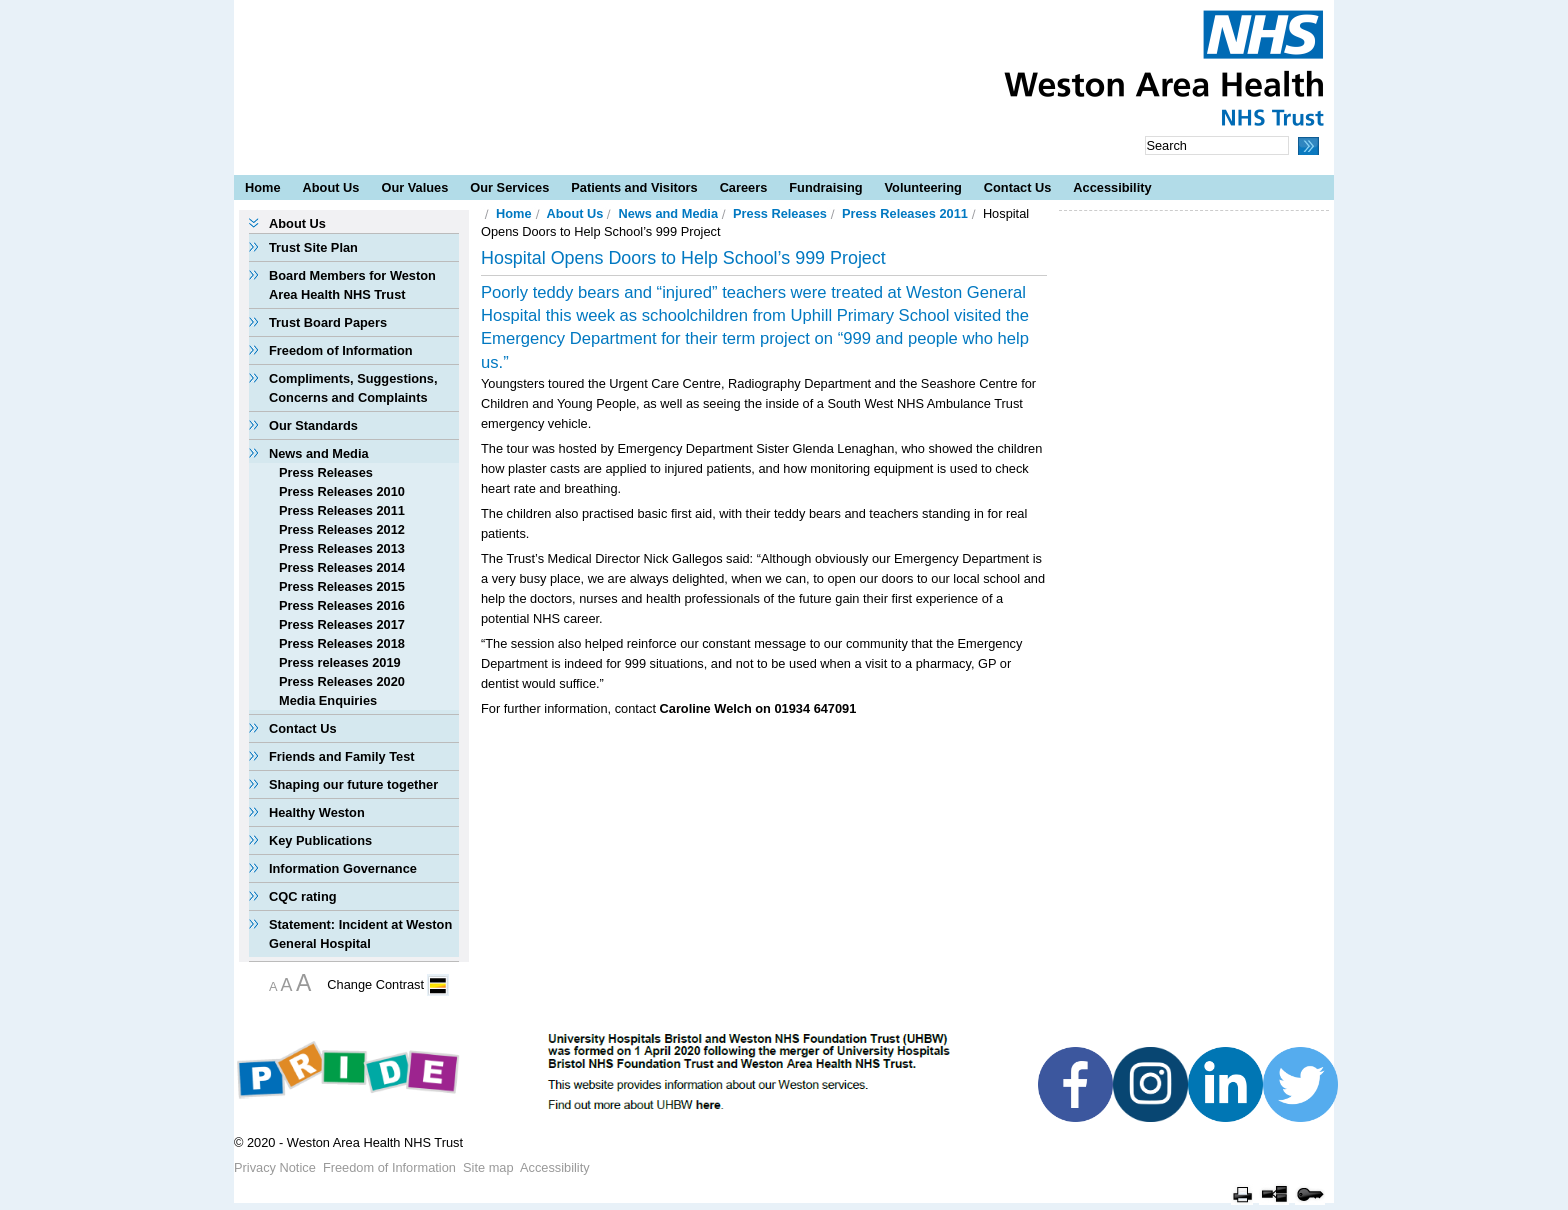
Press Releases (326, 472)
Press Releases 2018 (342, 643)
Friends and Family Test (342, 756)
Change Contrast (375, 984)
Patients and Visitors (634, 187)
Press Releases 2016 (342, 605)
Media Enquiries (328, 700)
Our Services (509, 187)
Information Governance (343, 868)
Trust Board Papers (328, 322)
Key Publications (320, 840)
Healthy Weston (317, 812)
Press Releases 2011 (342, 510)
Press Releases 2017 (342, 624)
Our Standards (313, 425)
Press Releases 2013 (342, 548)
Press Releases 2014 (342, 567)
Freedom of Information (341, 350)
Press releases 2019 (340, 662)
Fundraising (825, 187)
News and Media (319, 453)
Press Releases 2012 (342, 529)
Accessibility (1112, 187)
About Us (331, 187)
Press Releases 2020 (342, 681)
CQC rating (303, 896)
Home (263, 187)
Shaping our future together (353, 784)
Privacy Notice (275, 1167)
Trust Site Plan (313, 247)
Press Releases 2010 (342, 491)
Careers (744, 187)
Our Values (414, 187)
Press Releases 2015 (342, 586)
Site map (488, 1167)
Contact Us (1018, 187)
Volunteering (923, 187)
